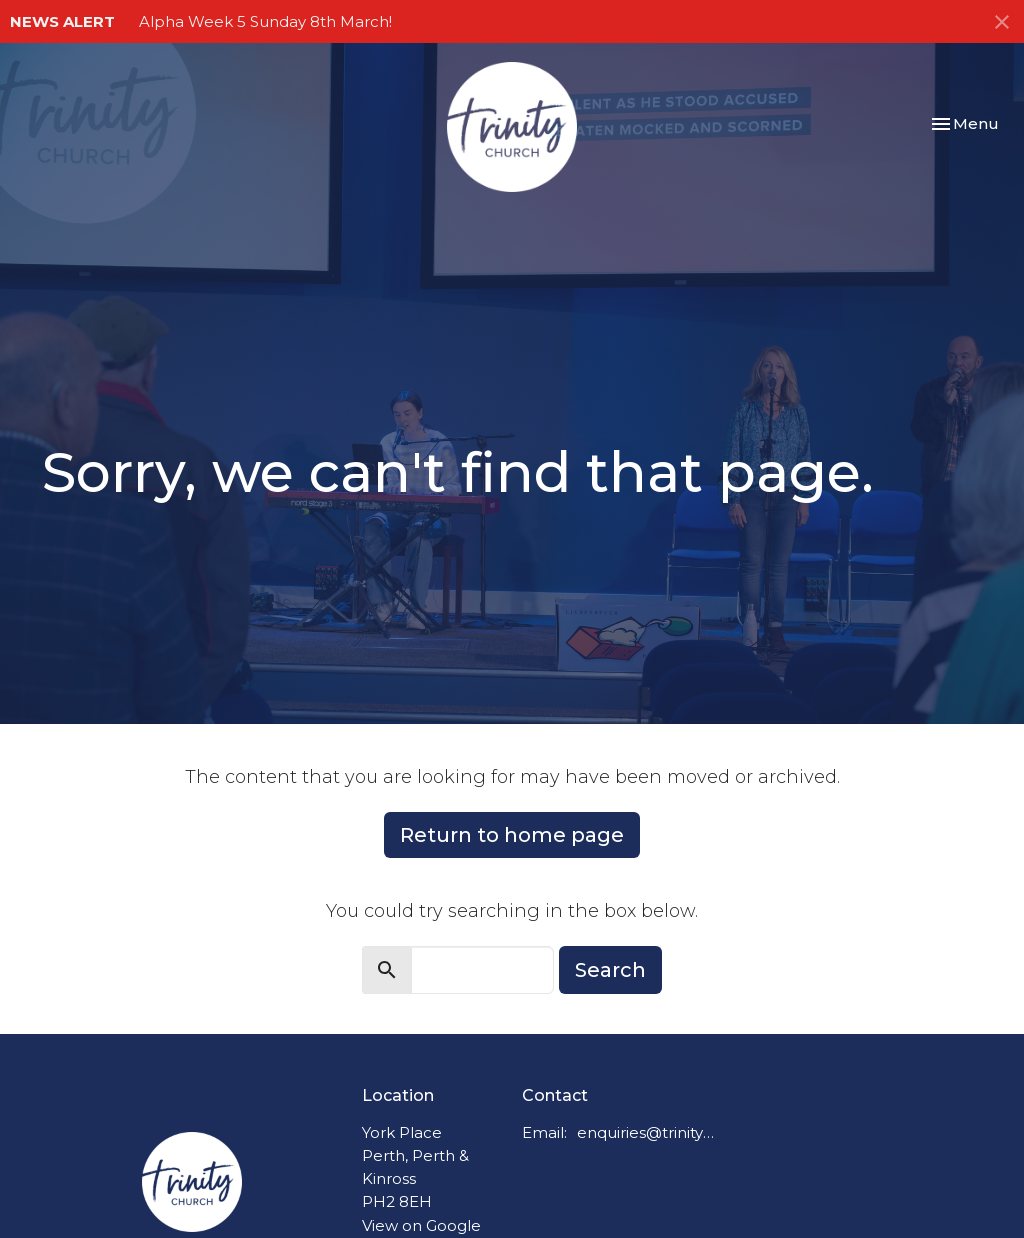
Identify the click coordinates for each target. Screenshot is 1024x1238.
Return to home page (512, 835)
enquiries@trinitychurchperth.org (646, 1132)
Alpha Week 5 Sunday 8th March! (265, 21)
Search (610, 970)
